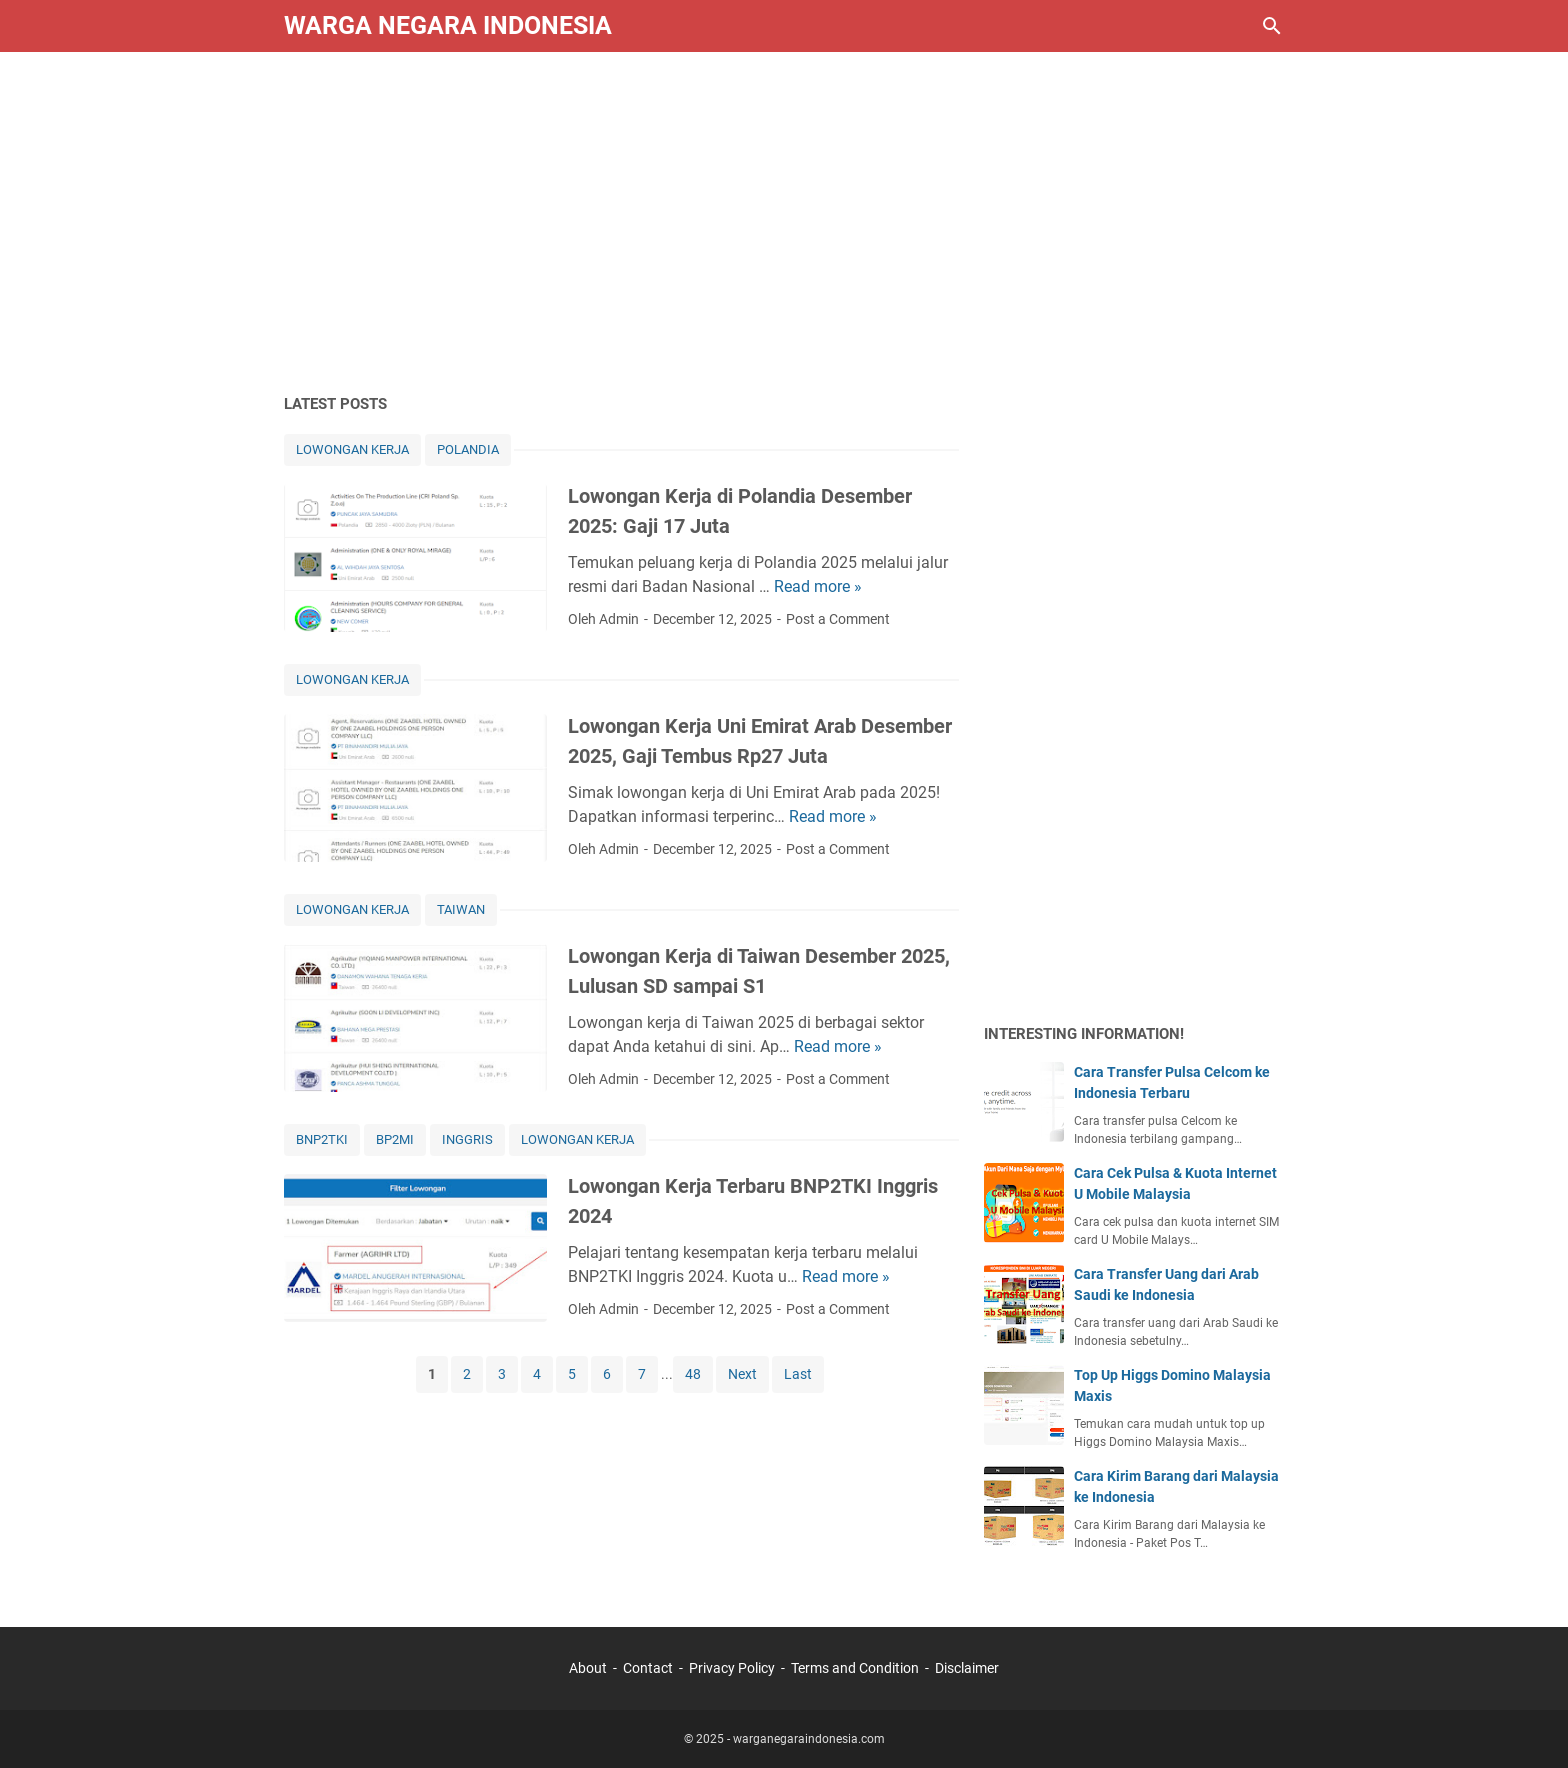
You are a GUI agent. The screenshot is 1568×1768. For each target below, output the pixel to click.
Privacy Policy (732, 1668)
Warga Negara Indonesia (448, 25)
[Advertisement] (784, 222)
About (588, 1668)
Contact (648, 1668)
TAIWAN (461, 909)
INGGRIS (467, 1139)
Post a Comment (838, 619)
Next (742, 1374)
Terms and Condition (855, 1668)
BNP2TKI (322, 1139)
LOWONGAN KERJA (352, 449)
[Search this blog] (1272, 26)
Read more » (818, 586)
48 (693, 1374)
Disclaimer (967, 1668)
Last (798, 1374)
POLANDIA (468, 449)
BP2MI (395, 1139)
